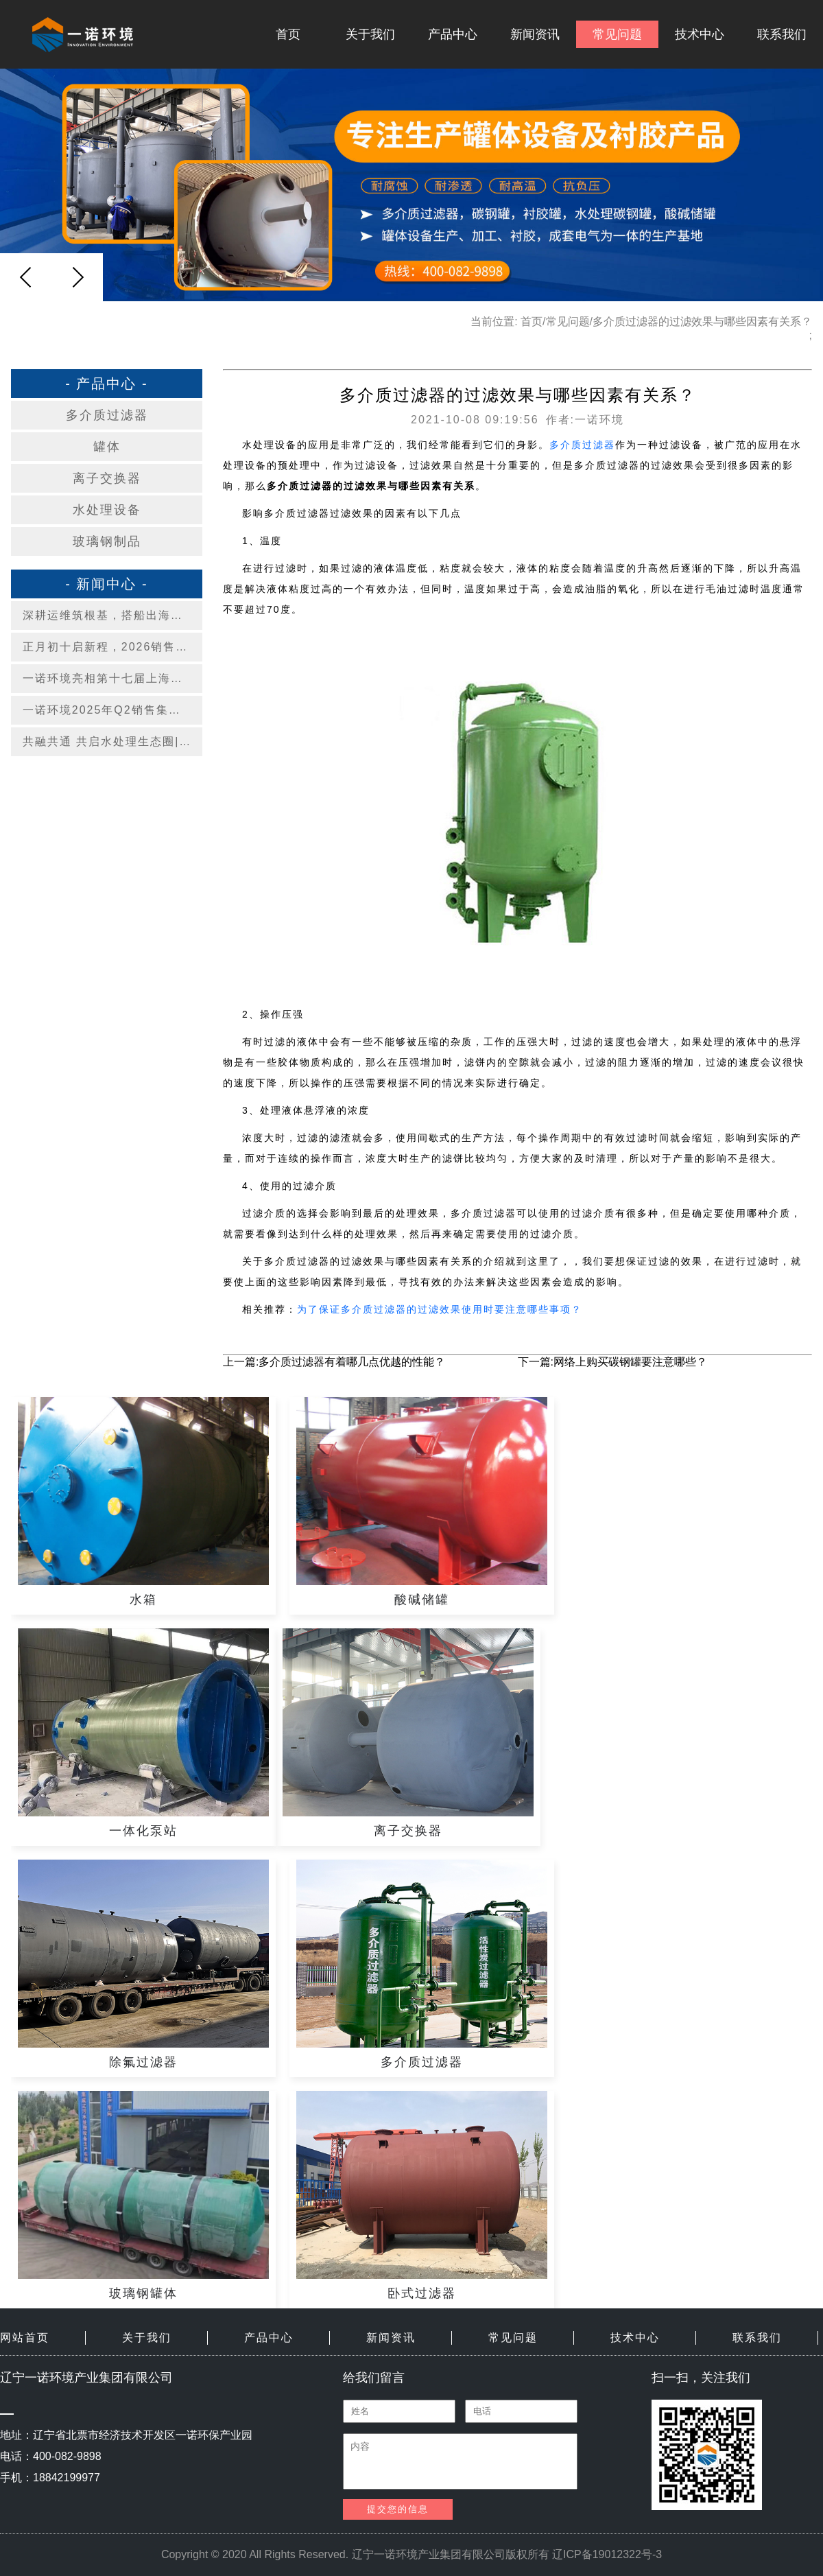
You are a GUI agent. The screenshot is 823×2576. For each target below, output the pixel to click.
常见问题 (617, 34)
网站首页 (24, 2337)
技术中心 (699, 34)
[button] (77, 277)
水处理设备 (107, 510)
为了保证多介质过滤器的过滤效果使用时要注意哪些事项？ (439, 1309)
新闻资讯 (535, 34)
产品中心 (452, 34)
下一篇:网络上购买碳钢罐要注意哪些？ (612, 1362)
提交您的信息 (398, 2509)
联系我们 (782, 34)
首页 (288, 34)
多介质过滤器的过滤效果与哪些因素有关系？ (702, 321)
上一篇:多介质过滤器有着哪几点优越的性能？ (334, 1362)
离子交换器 (107, 478)
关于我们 (370, 34)
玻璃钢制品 (107, 541)
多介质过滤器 (107, 415)
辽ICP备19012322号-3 (607, 2554)
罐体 (107, 447)
